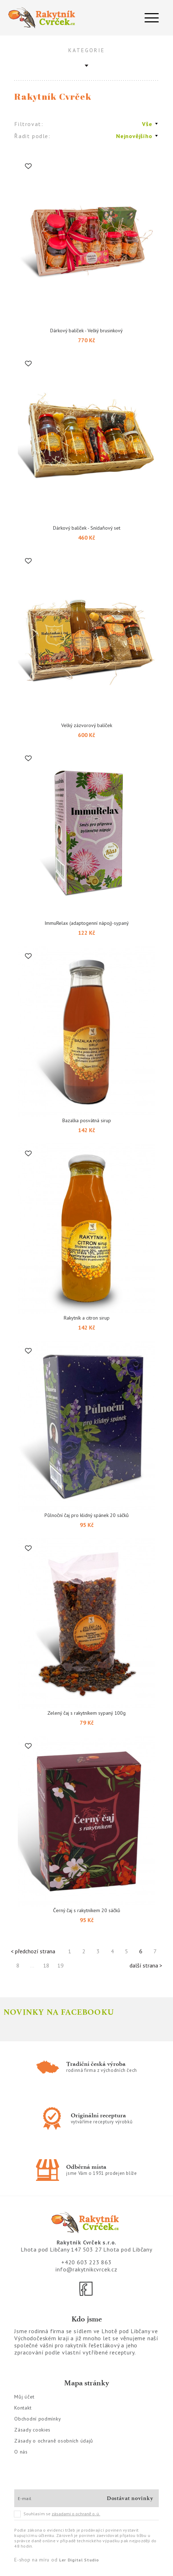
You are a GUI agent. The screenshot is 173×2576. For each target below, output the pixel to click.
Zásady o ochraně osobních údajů (53, 2441)
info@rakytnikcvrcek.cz (86, 2269)
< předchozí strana (33, 1951)
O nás (21, 2452)
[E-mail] (57, 2498)
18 (46, 1965)
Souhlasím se (57, 2514)
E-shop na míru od (56, 2559)
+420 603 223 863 (86, 2262)
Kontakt (22, 2408)
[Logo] (43, 17)
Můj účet (24, 2397)
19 (60, 1965)
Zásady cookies (32, 2430)
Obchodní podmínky (37, 2419)
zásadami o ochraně (76, 2513)
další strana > (146, 1965)
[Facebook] (86, 2289)
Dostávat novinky (130, 2498)
